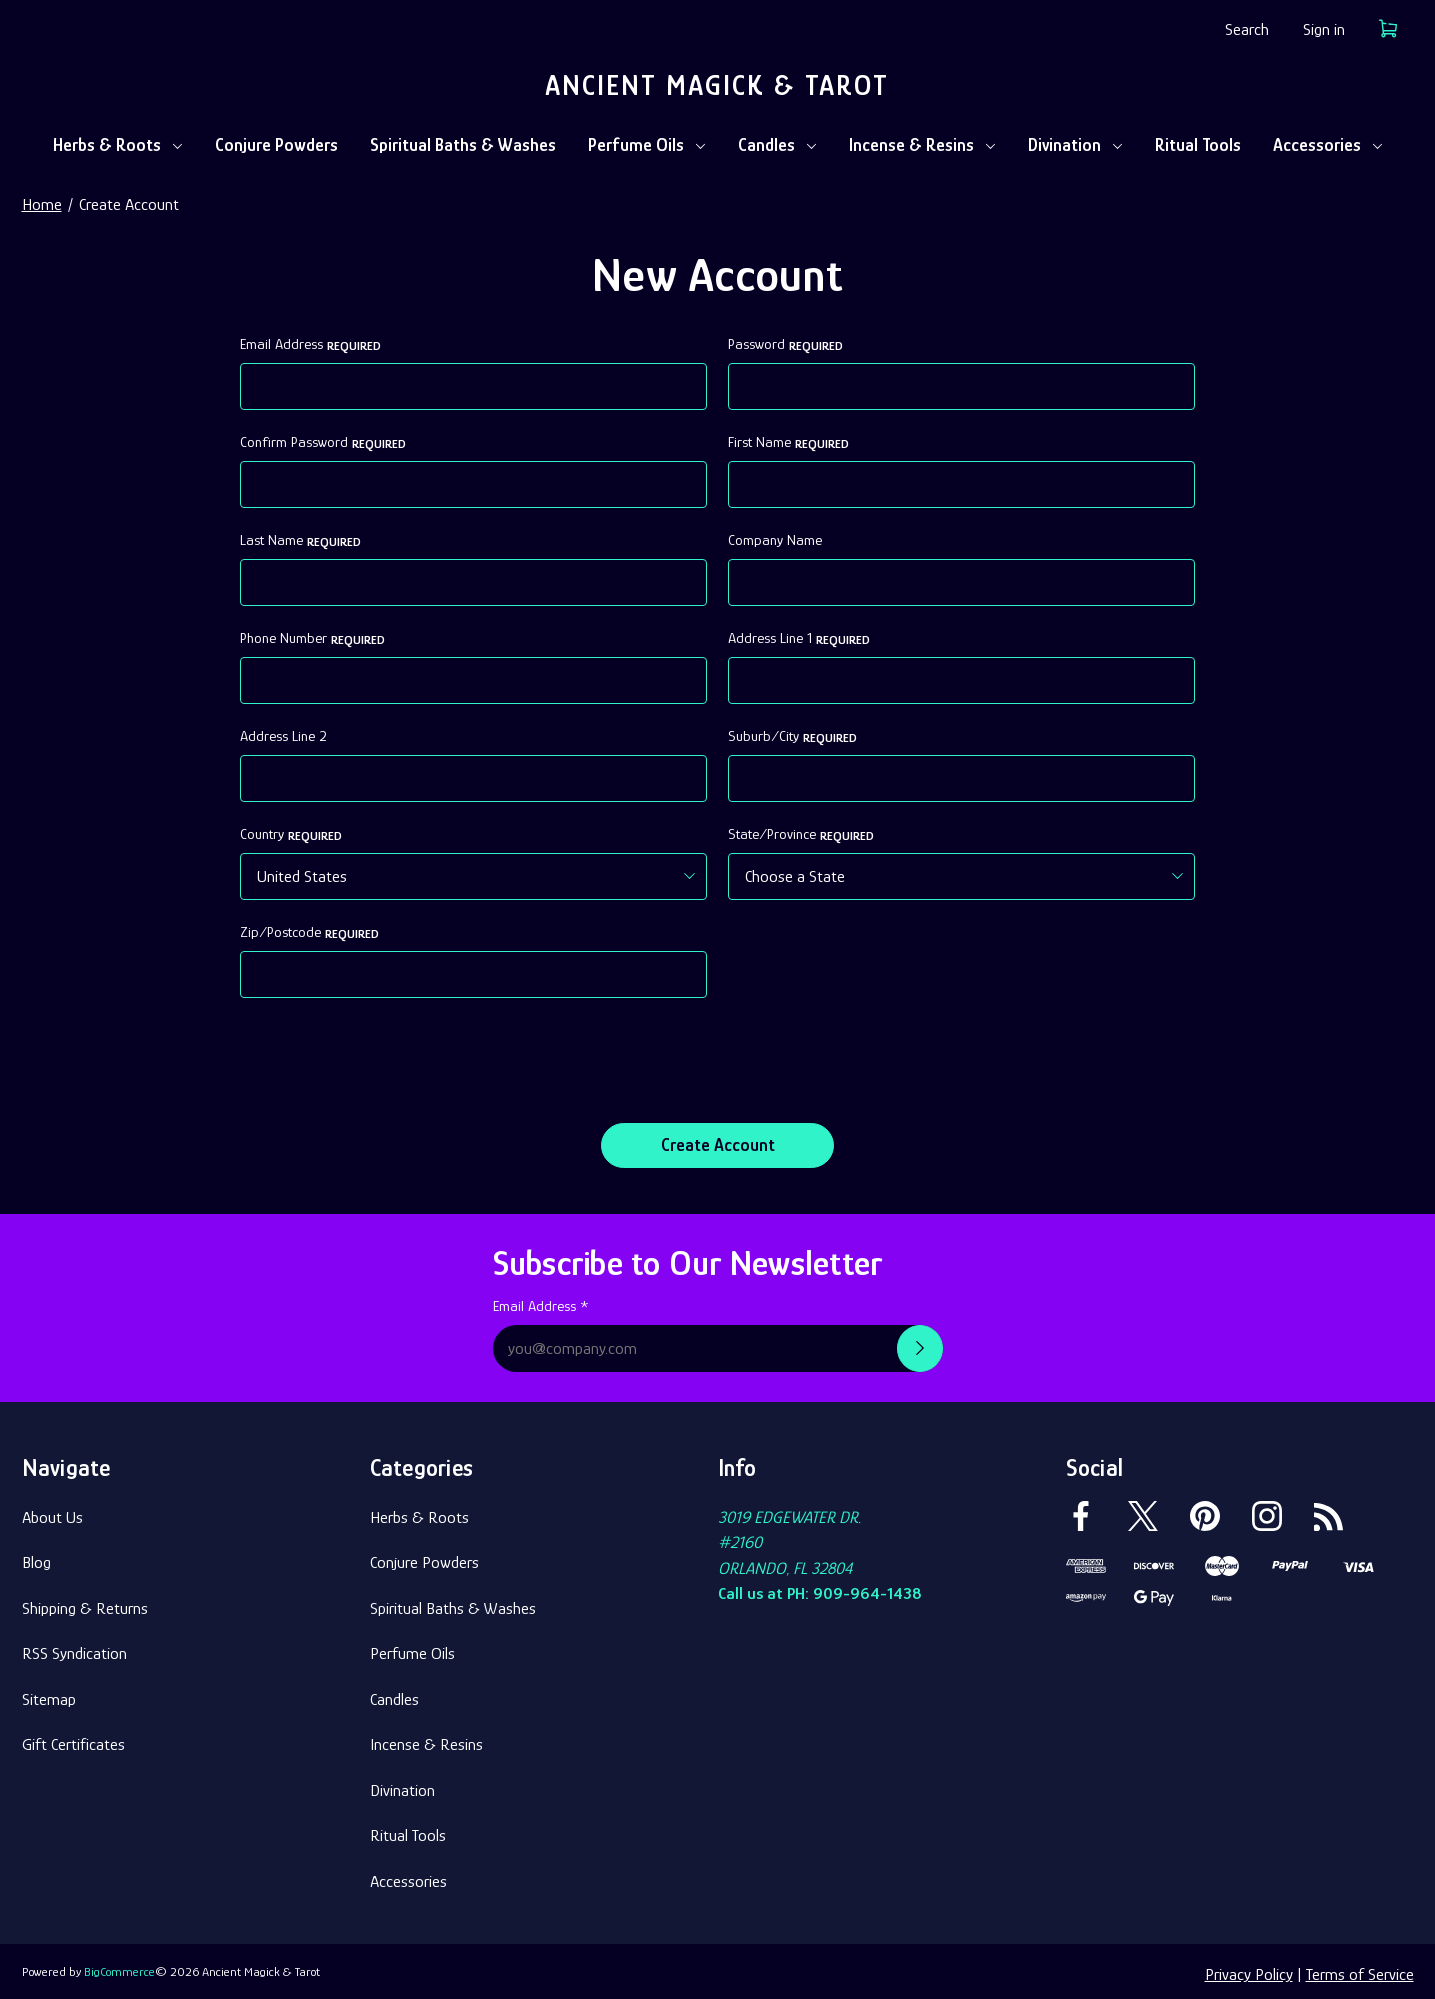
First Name (788, 442)
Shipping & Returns (85, 1601)
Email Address (310, 344)
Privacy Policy (1249, 1968)
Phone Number (312, 638)
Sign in (1324, 29)
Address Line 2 (283, 736)
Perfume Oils (647, 145)
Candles (777, 145)
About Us (52, 1510)
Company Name (775, 540)
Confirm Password (323, 442)
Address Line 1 (799, 638)
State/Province (801, 834)
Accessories (1328, 145)
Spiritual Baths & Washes (463, 145)
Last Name (300, 540)
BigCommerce (119, 1965)
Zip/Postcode (309, 932)
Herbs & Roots (118, 145)
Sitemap (49, 1692)
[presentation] (392, 1058)
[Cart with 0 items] (1388, 32)
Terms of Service (1360, 1968)
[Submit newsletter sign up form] (920, 1342)
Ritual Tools (1198, 145)
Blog (36, 1556)
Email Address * (541, 1300)
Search (1247, 29)
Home (42, 204)
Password (785, 344)
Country (291, 834)
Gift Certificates (73, 1738)
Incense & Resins (922, 145)
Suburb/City (792, 736)
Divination (1075, 145)
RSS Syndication (74, 1647)
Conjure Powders (276, 145)
